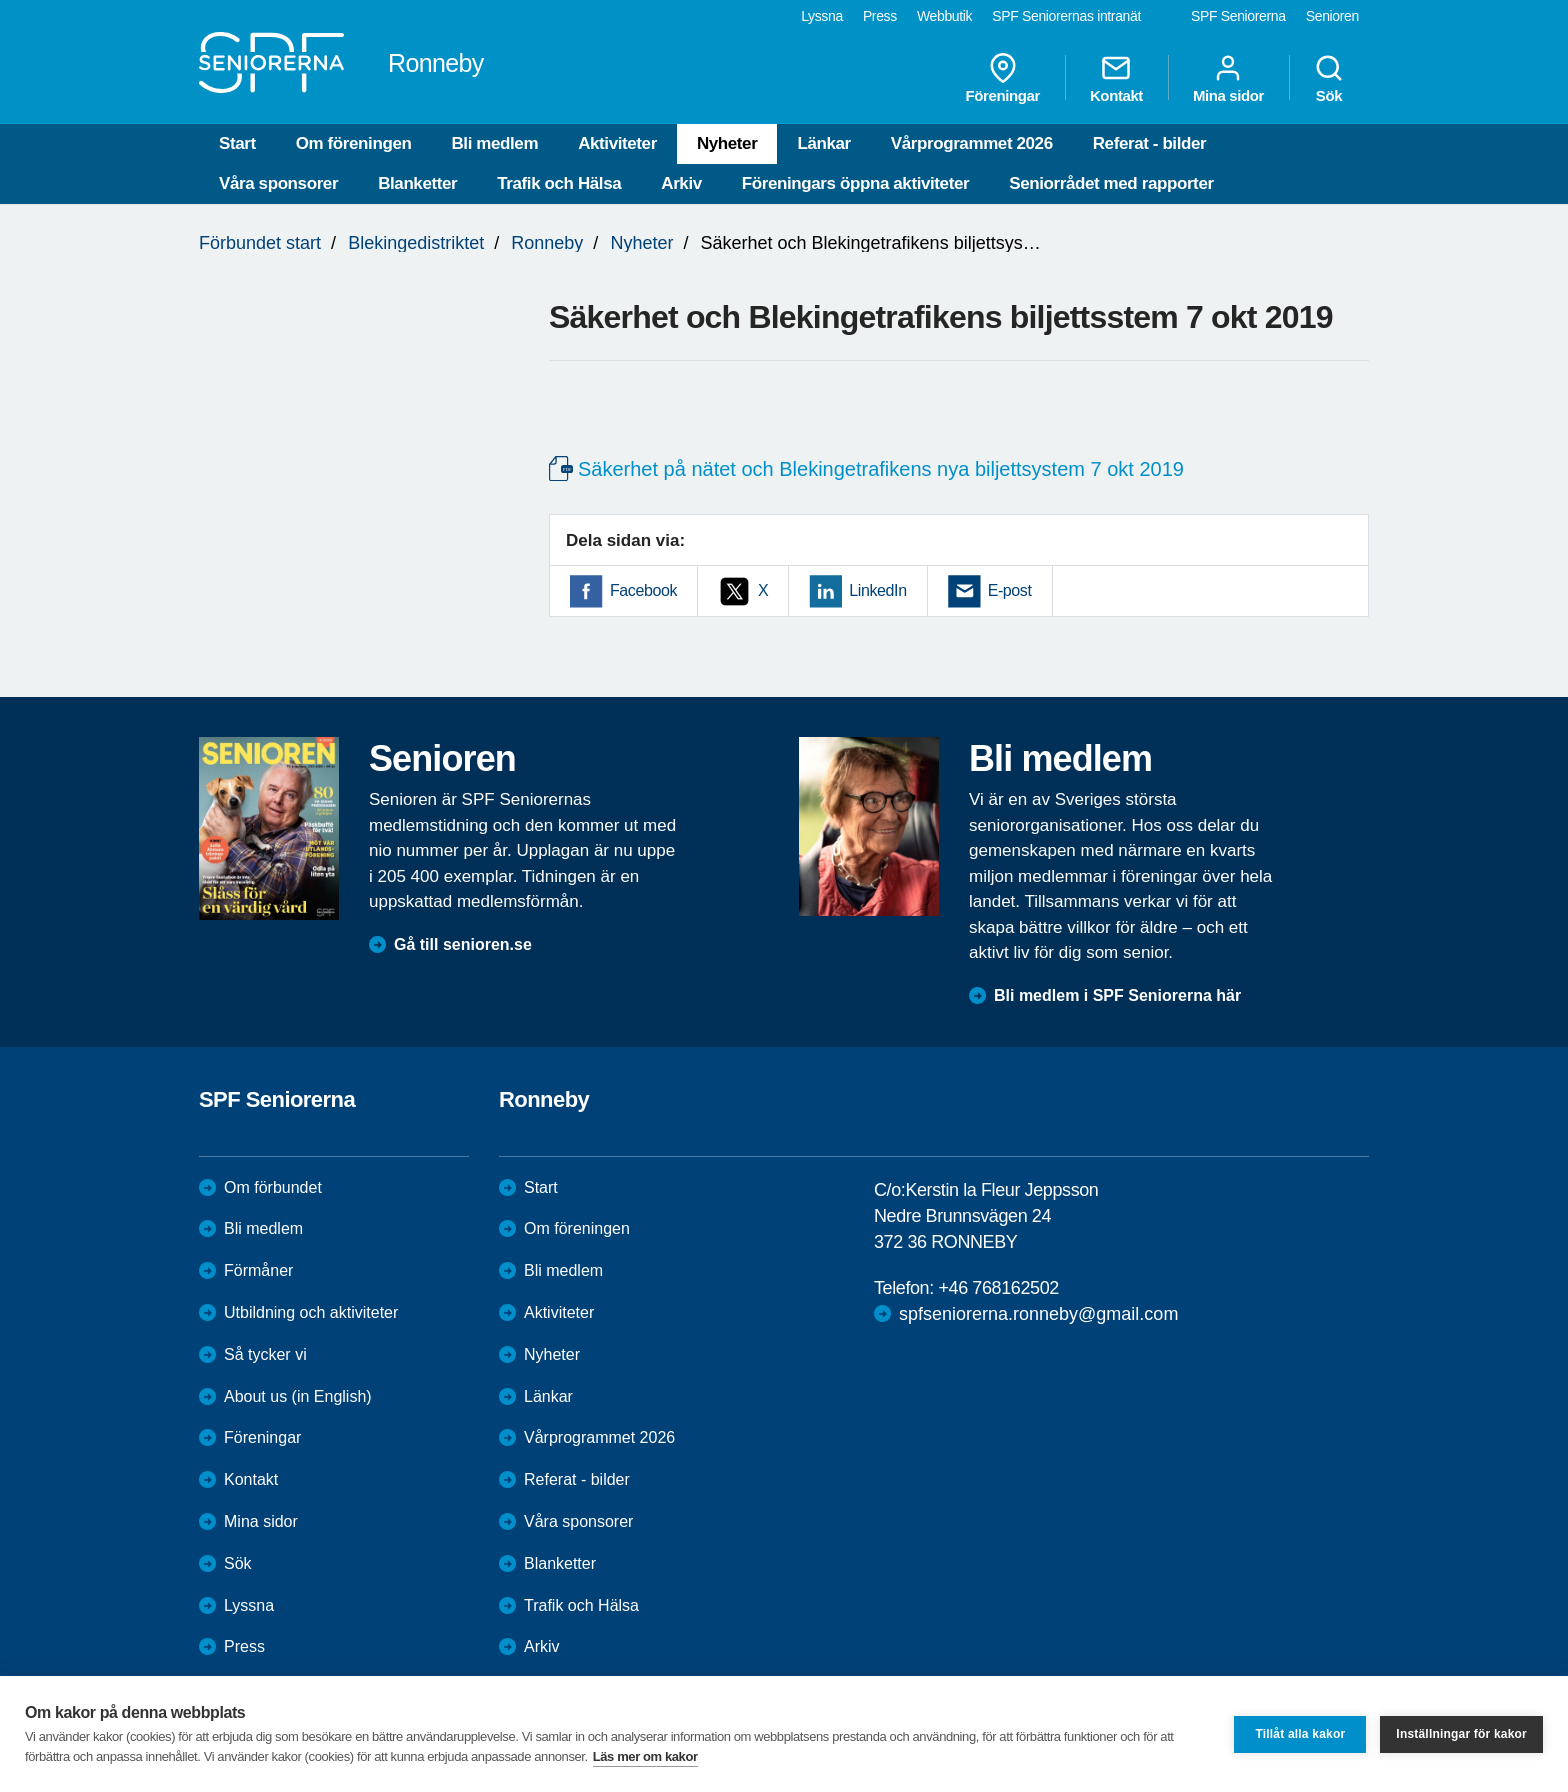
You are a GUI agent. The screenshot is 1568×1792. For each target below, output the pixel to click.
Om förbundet (273, 1187)
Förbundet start (260, 243)
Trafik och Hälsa (559, 183)
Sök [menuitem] (1329, 78)
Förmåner (258, 1270)
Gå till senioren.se (463, 944)
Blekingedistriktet (416, 243)
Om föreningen (354, 143)
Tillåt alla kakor (1300, 1734)
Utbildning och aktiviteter (311, 1312)
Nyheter (727, 143)
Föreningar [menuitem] (1003, 78)
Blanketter (417, 183)
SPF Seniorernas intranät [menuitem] (1066, 16)
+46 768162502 (998, 1288)
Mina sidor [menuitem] (1228, 78)
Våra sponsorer (278, 183)
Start (237, 143)
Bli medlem (494, 143)
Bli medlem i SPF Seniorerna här (1117, 995)
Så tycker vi (265, 1354)
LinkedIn (877, 590)
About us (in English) (298, 1396)
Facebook (643, 590)
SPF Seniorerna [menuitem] (1238, 16)
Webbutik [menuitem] (944, 16)
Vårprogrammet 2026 (972, 143)
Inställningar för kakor (1461, 1734)
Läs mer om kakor (645, 1756)
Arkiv (681, 183)
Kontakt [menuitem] (1116, 78)
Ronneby (547, 243)
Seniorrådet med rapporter (1111, 183)
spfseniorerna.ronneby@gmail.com (1038, 1314)
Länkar (823, 143)
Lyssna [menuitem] (822, 16)
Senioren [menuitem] (1332, 16)
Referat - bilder (1150, 143)
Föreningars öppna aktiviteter (855, 183)
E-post (1010, 590)
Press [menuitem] (880, 16)
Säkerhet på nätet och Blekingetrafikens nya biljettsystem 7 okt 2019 (881, 469)
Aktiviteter (617, 143)
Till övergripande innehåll (0, 0)
